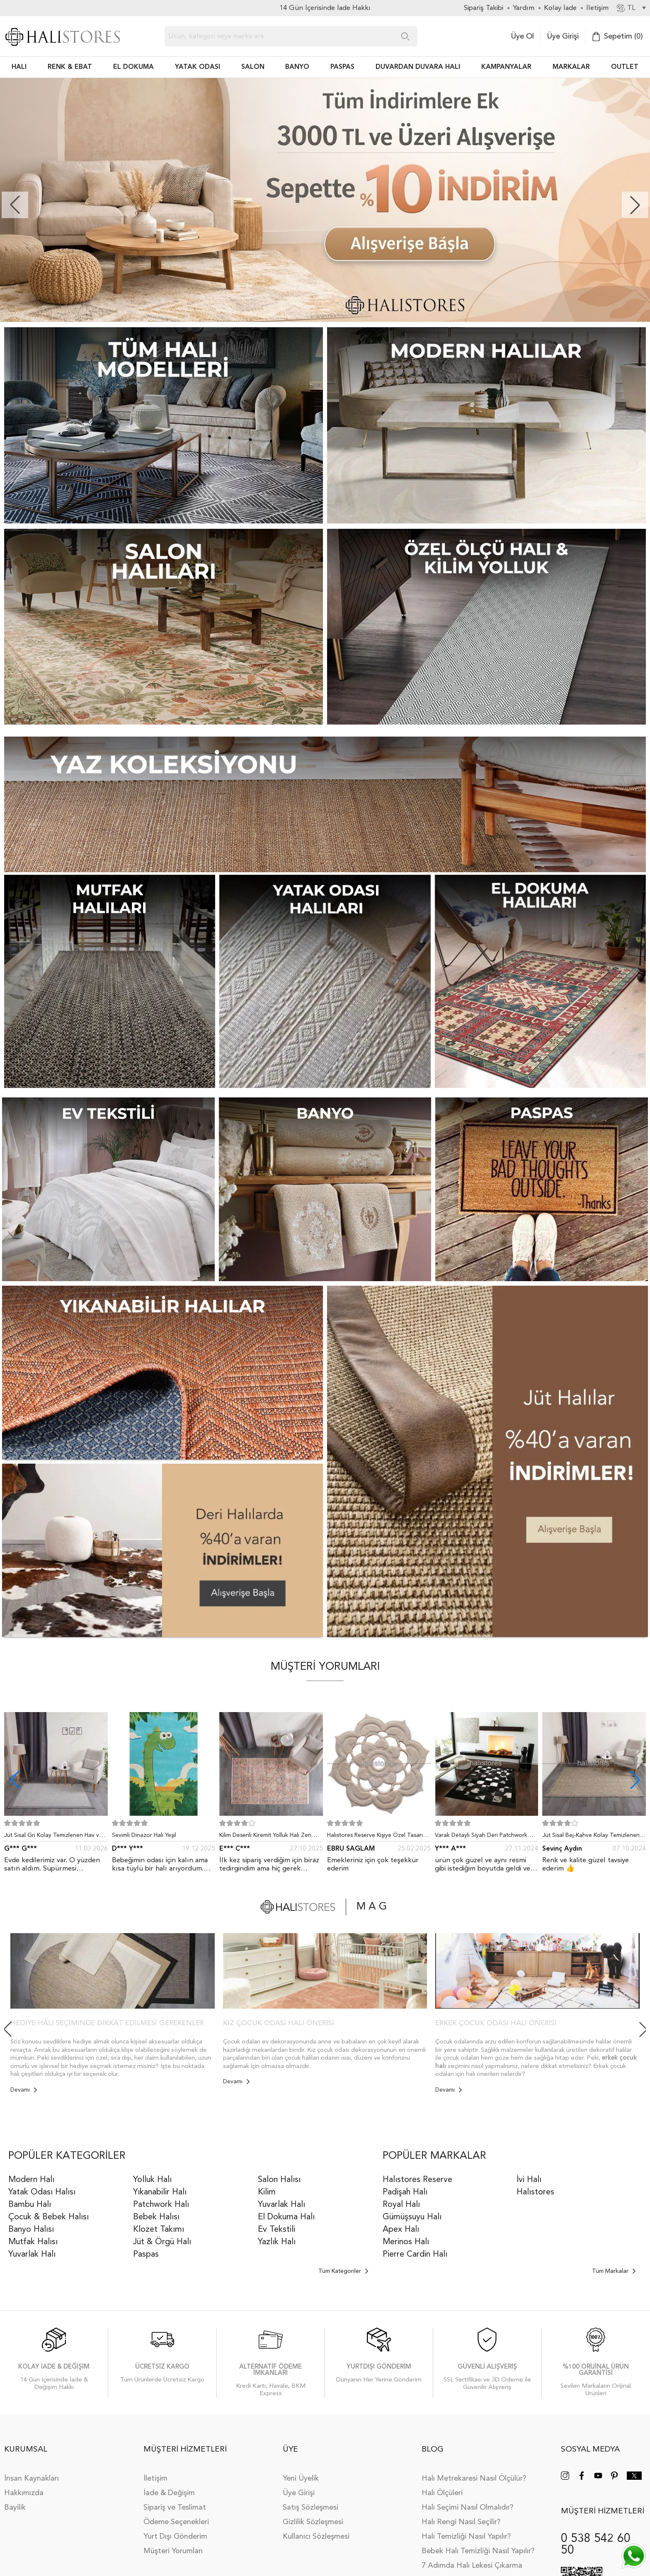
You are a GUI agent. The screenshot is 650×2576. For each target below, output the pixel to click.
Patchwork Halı (161, 2205)
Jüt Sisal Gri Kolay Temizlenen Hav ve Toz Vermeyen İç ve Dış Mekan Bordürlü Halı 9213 (53, 1836)
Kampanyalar (506, 67)
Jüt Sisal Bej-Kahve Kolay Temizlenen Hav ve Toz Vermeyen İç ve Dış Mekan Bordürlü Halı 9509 (592, 1836)
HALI (19, 67)
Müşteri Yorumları (173, 2551)
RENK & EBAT (70, 67)
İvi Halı (529, 2180)
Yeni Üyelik (301, 2478)
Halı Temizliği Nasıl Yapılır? (466, 2536)
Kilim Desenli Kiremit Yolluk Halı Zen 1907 (265, 1836)
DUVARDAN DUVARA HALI (418, 67)
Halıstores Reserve (417, 2180)
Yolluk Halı (152, 2180)
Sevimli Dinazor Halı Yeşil (144, 1835)
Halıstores (535, 2192)
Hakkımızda (24, 2493)
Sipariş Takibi (483, 8)
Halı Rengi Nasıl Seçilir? (461, 2522)
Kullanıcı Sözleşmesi (316, 2536)
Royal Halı (401, 2205)
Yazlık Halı (277, 2242)
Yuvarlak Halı (32, 2254)
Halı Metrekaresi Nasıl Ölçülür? (474, 2478)
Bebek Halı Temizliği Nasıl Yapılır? (478, 2551)
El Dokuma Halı (286, 2217)
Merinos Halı (406, 2242)
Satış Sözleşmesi (310, 2507)
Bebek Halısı (156, 2217)
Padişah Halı (405, 2192)
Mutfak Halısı (33, 2242)
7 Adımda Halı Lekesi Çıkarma (472, 2565)
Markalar (571, 67)
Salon (252, 67)
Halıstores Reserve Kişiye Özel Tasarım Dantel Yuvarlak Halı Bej (377, 1836)
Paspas (146, 2254)
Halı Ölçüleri (442, 2493)
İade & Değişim (169, 2493)
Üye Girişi (563, 36)
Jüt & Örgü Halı (162, 2242)
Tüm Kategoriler (343, 2271)
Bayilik (15, 2507)
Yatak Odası (197, 67)
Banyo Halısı (31, 2230)
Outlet (624, 67)
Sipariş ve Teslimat (174, 2507)
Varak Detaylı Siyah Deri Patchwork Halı (481, 1836)
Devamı (23, 2090)
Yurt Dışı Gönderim (175, 2536)
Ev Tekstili (276, 2230)
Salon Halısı (279, 2180)
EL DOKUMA (133, 67)
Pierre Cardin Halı (415, 2254)
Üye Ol (522, 36)
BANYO (297, 67)
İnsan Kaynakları (31, 2478)
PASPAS (342, 67)
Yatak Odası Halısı (41, 2192)
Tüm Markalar (613, 2271)
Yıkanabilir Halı (160, 2192)
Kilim (267, 2192)
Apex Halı (401, 2230)
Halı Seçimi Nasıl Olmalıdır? (467, 2507)
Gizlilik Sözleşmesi (313, 2522)
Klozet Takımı (158, 2230)
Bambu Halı (29, 2205)
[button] (635, 205)
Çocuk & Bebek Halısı (48, 2217)
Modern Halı (31, 2180)
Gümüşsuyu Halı (412, 2217)
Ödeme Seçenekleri (176, 2522)
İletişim (155, 2478)
